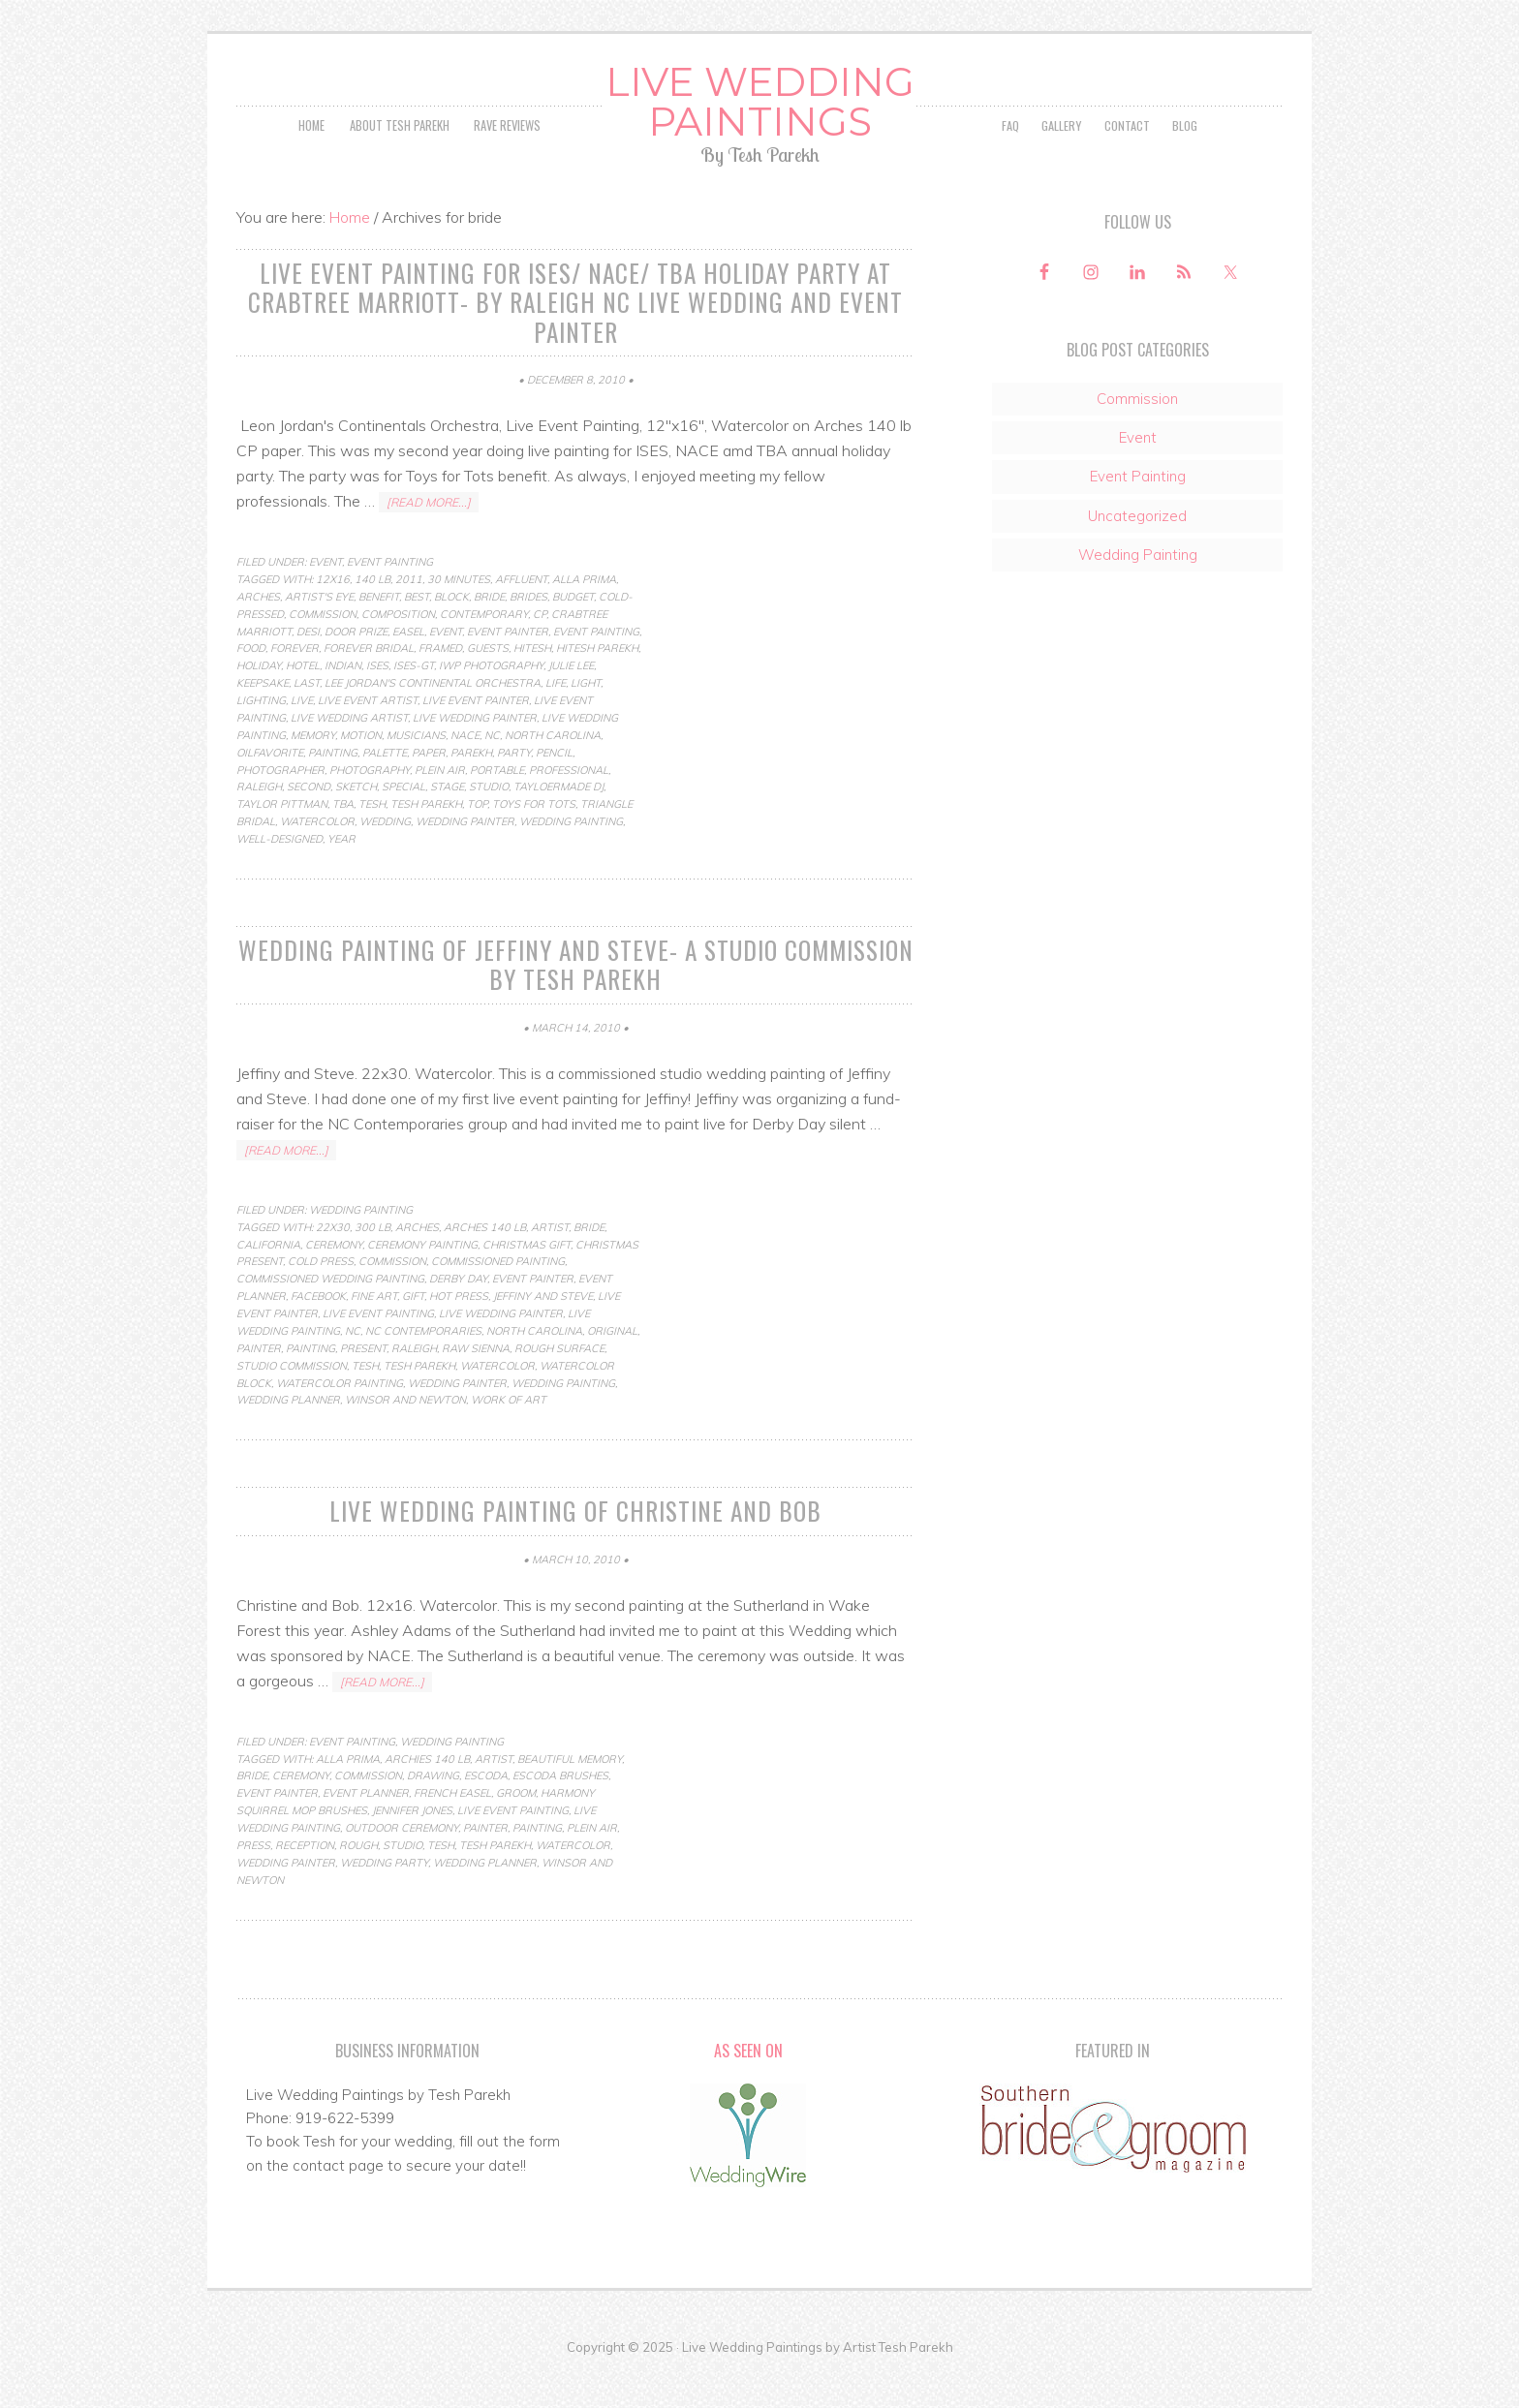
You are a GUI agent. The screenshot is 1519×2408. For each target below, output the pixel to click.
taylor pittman (281, 844)
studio (489, 827)
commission (322, 654)
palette (384, 792)
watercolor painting (339, 1419)
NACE (465, 775)
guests (488, 688)
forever (294, 688)
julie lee (571, 706)
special (403, 827)
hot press (458, 1333)
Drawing (433, 1811)
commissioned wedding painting (330, 1315)
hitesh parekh (597, 688)
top (477, 844)
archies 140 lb (427, 1794)
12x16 (333, 619)
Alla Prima (584, 619)
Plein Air (440, 810)
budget (573, 636)
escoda (486, 1811)
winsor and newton (405, 1436)
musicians (416, 775)
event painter (507, 671)
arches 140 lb (485, 1263)
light (586, 722)
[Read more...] (429, 542)
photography (369, 810)
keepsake (262, 722)
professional (568, 810)
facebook (318, 1333)
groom (516, 1828)
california (268, 1280)
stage (447, 827)
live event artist (368, 740)
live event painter (475, 740)
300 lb (372, 1263)
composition (398, 654)
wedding (385, 861)
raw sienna (476, 1385)
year (341, 878)
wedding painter (465, 861)
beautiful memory (569, 1794)
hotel (303, 706)
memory (313, 775)
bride (489, 636)
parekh (471, 792)
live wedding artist (349, 757)
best (416, 636)
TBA (343, 844)
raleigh (259, 827)
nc (492, 775)
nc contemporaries (423, 1367)
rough (358, 1880)
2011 (408, 619)
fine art (374, 1333)
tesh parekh (426, 844)
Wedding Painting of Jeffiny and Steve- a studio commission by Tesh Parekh (575, 1003)
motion (361, 775)
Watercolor (317, 861)
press (253, 1880)
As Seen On (748, 2085)
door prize (356, 671)
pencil (554, 792)
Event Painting (390, 601)
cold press (321, 1298)
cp (539, 654)
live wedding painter (475, 757)
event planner (366, 1828)
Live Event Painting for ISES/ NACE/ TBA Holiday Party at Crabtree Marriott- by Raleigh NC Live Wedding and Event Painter (575, 344)
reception (304, 1880)
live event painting (378, 1350)
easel (408, 671)
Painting (332, 792)
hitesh (532, 688)
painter (258, 1385)
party (514, 792)
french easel (452, 1828)
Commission (1137, 443)
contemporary (484, 654)
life (555, 722)
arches (258, 636)
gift (413, 1333)
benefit (378, 636)
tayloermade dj (558, 827)
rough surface (559, 1385)
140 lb (372, 619)
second (308, 827)
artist (550, 1263)
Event (325, 601)
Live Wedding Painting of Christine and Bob (575, 1546)
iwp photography (491, 706)
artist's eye (319, 636)
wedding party (384, 1897)
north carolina (553, 775)
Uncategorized (1137, 560)
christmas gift (526, 1280)
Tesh (372, 844)
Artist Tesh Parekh (898, 2382)
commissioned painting (498, 1298)
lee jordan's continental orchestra (433, 722)
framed (440, 688)
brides (528, 636)
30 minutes (458, 619)
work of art (508, 1436)
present (363, 1385)
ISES (377, 706)
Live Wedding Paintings (759, 124)
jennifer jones (412, 1845)
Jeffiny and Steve (543, 1333)
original (612, 1367)
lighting (261, 740)
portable (497, 810)
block (451, 636)
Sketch (356, 827)
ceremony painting (422, 1280)
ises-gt (413, 706)
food (250, 688)
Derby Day (458, 1315)
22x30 (333, 1263)
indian (343, 706)
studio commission (291, 1401)
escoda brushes (560, 1811)
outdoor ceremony (401, 1862)
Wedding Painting (571, 861)
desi (308, 671)
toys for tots (533, 844)
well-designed (279, 878)
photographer (280, 810)
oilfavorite (269, 792)
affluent (521, 619)
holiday (258, 706)
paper (429, 792)
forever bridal (369, 688)
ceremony (333, 1280)
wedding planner (288, 1436)
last (307, 722)
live (302, 740)
